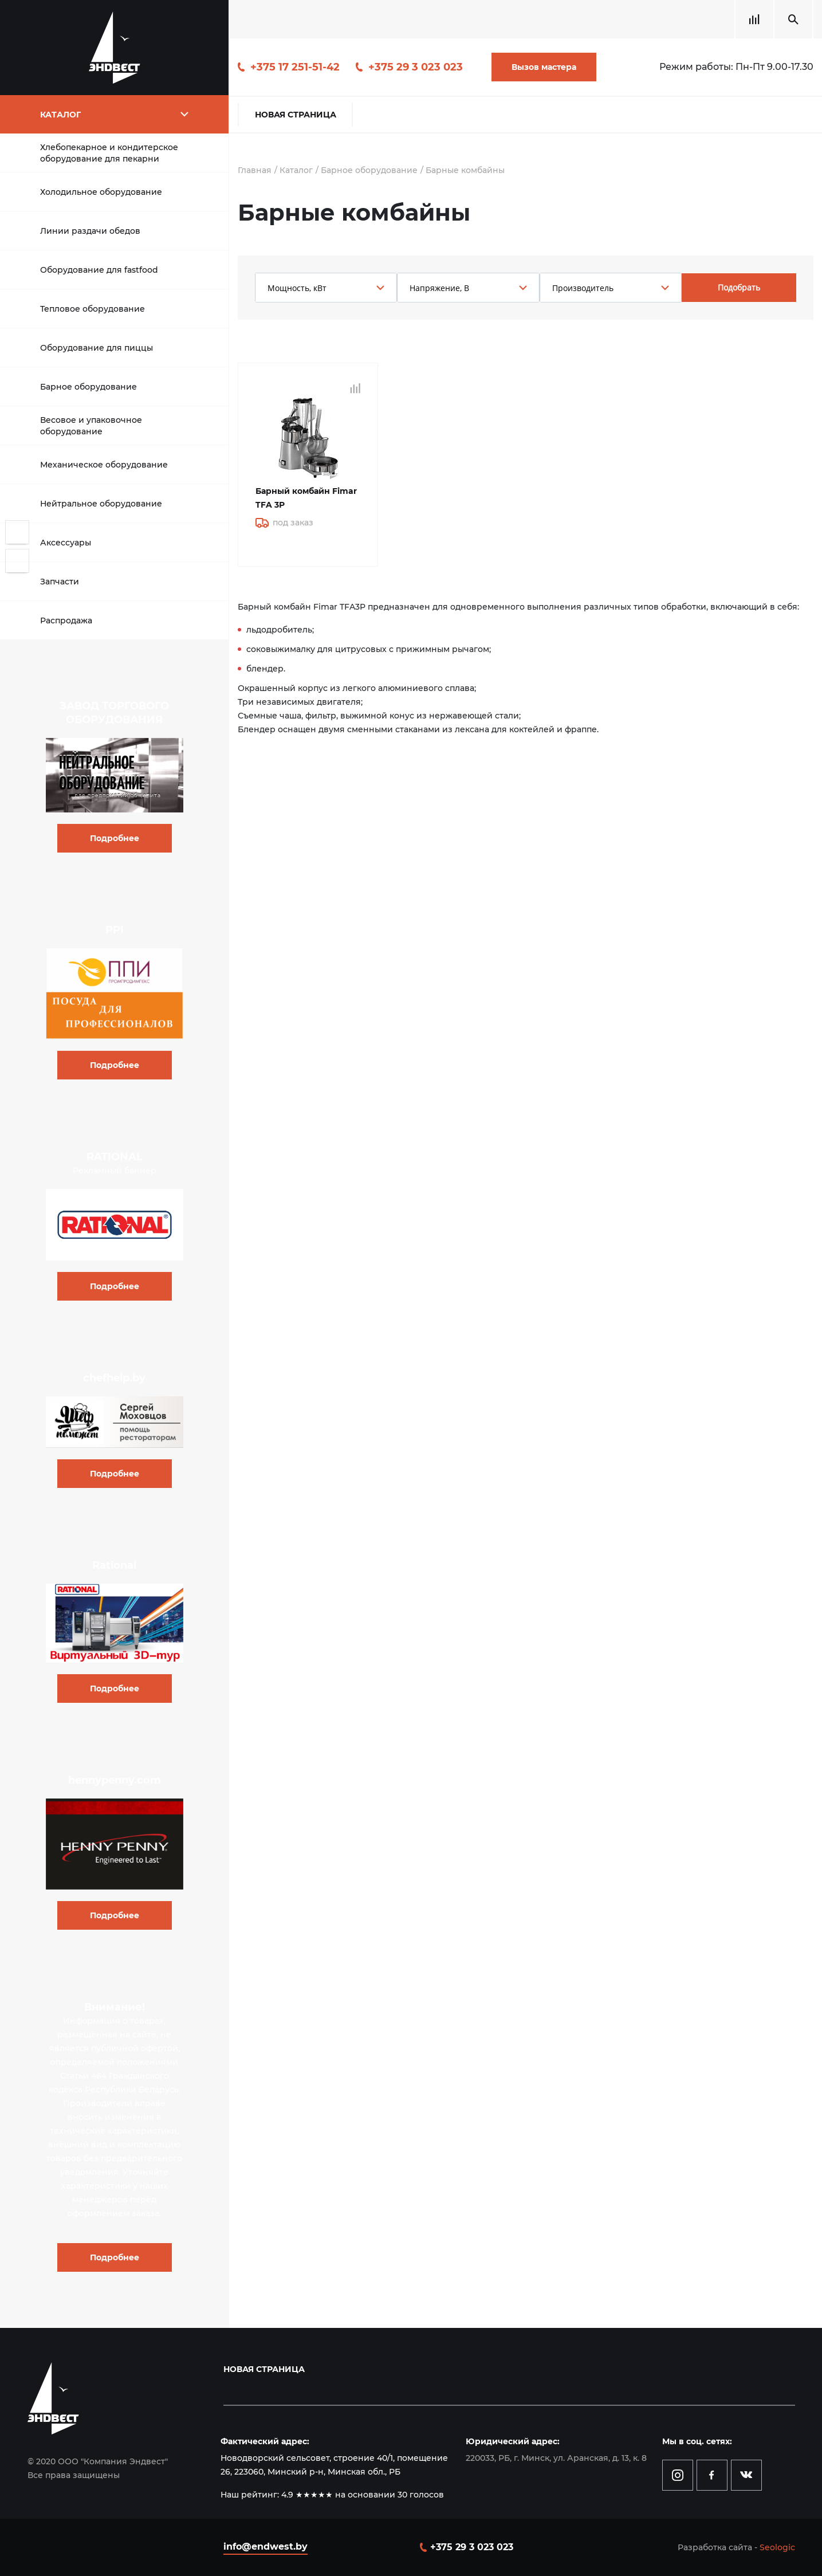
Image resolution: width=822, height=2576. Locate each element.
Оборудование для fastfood (99, 270)
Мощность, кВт (297, 287)
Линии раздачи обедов (90, 231)
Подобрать (739, 287)
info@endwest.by (265, 2546)
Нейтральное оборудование (101, 503)
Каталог (296, 170)
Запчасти (59, 581)
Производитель (582, 287)
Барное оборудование (88, 387)
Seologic (777, 2547)
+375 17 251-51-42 (295, 67)
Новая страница (295, 114)
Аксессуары (65, 542)
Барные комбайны (465, 170)
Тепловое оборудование (92, 309)
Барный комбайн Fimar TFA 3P (306, 498)
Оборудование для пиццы (96, 348)
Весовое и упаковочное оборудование (91, 426)
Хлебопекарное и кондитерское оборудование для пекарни (109, 153)
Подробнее (114, 838)
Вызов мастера (544, 67)
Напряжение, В (439, 287)
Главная (255, 170)
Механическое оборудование (104, 465)
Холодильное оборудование (101, 192)
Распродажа (66, 620)
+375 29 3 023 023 (415, 67)
